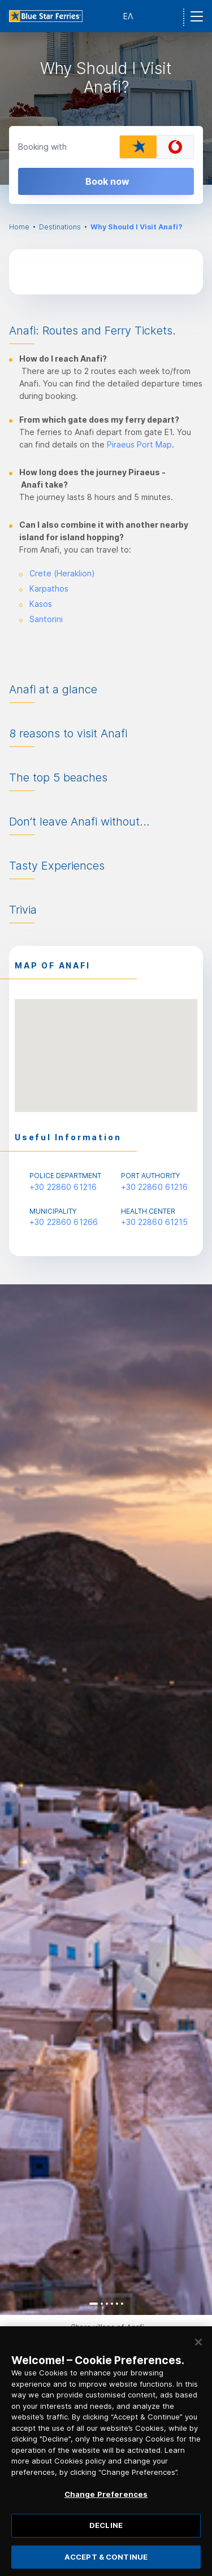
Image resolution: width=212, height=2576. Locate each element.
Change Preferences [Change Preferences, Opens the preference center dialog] (106, 2500)
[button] (106, 1045)
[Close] (198, 2348)
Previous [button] (18, 1800)
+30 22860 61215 (154, 1222)
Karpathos (48, 588)
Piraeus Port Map (139, 444)
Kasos (40, 604)
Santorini (46, 619)
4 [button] (112, 2304)
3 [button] (107, 2304)
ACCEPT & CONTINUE (106, 2563)
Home (19, 227)
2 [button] (102, 2304)
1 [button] (93, 2304)
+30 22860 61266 (63, 1222)
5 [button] (117, 2304)
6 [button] (122, 2304)
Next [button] (194, 1800)
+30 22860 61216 (63, 1187)
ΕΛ (128, 16)
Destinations (60, 227)
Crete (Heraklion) (62, 573)
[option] (106, 108)
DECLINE (106, 2531)
